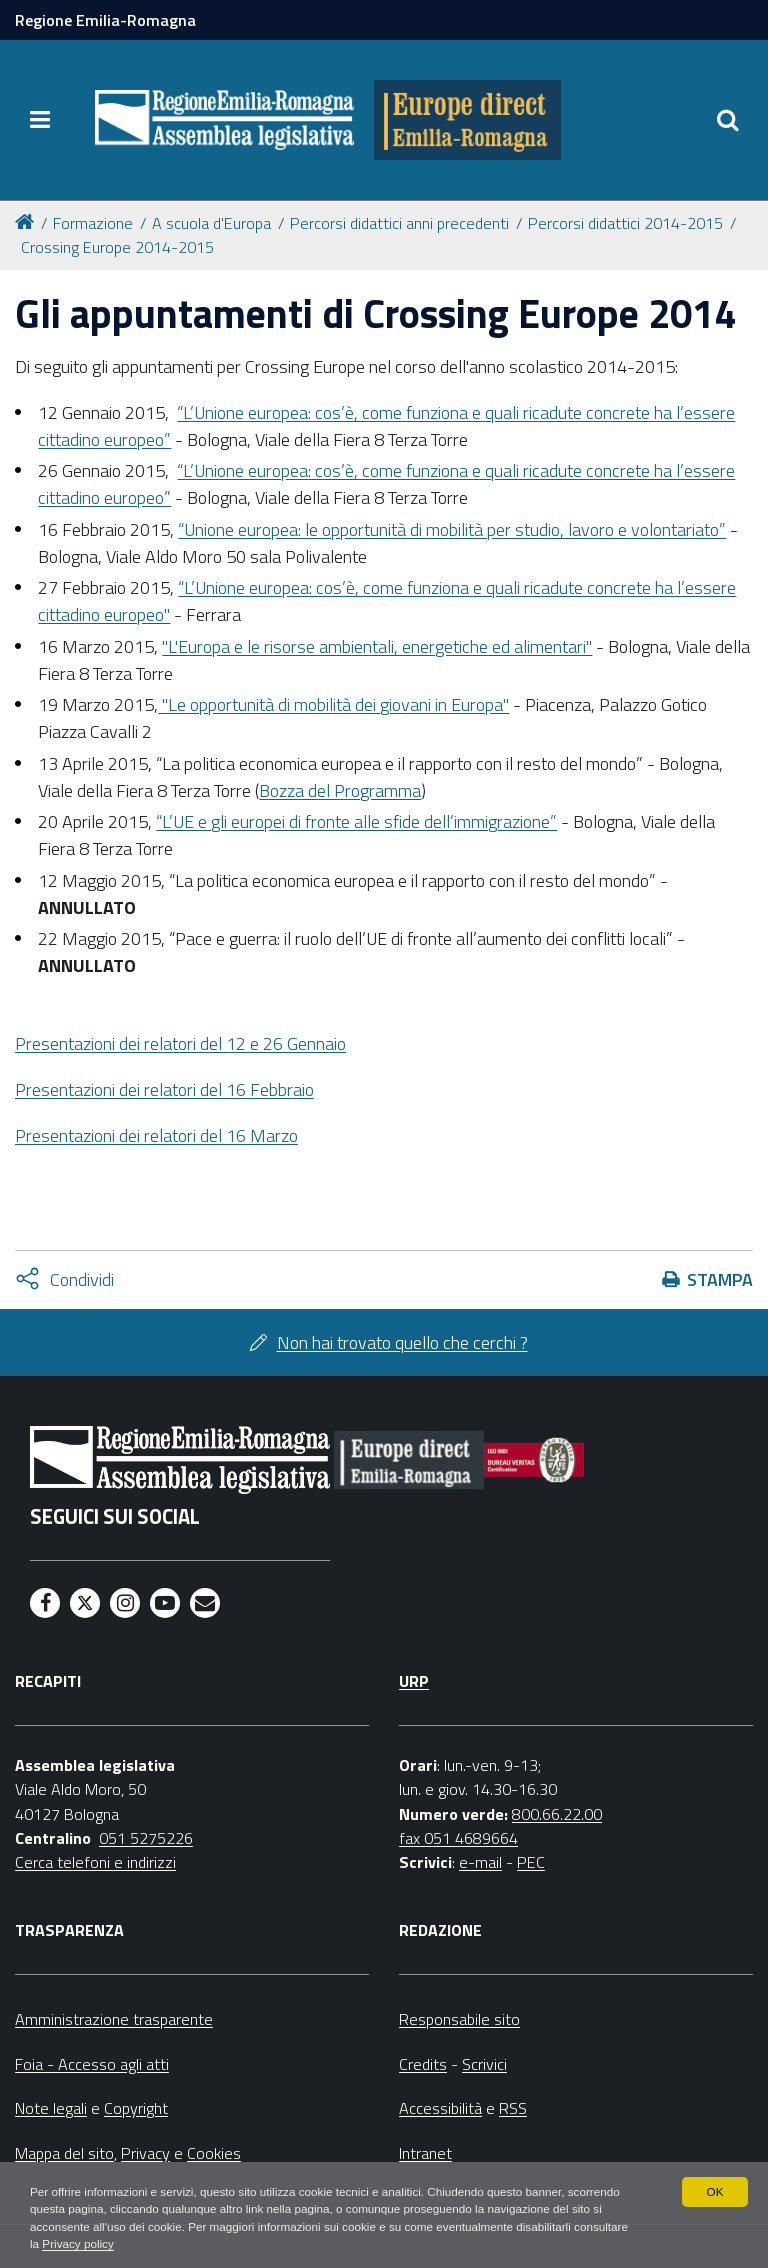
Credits (423, 2064)
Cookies (214, 2153)
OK (714, 2190)
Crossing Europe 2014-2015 (117, 247)
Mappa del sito (64, 2153)
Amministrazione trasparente (114, 2019)
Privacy (145, 2153)
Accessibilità (440, 2108)
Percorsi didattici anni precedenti (399, 223)
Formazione (93, 223)
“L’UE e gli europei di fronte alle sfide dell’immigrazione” (356, 821)
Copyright (136, 2108)
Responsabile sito (459, 2019)
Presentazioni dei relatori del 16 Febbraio (164, 1089)
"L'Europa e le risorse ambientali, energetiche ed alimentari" (377, 646)
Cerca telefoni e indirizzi (95, 1862)
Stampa (720, 1279)
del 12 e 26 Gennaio (180, 1043)
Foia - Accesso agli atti (92, 2064)
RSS (513, 2108)
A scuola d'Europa (211, 223)
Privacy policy (137, 2244)
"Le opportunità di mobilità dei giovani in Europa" (333, 704)
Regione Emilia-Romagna (105, 20)
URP (414, 1681)
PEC (531, 1862)
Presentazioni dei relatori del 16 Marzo (156, 1135)
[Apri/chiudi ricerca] (728, 120)
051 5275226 (146, 1838)
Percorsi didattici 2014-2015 (625, 223)
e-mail (480, 1862)
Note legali (51, 2108)
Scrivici (484, 2064)
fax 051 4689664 (458, 1838)
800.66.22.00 (557, 1814)
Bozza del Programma (340, 790)
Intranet (425, 2153)
